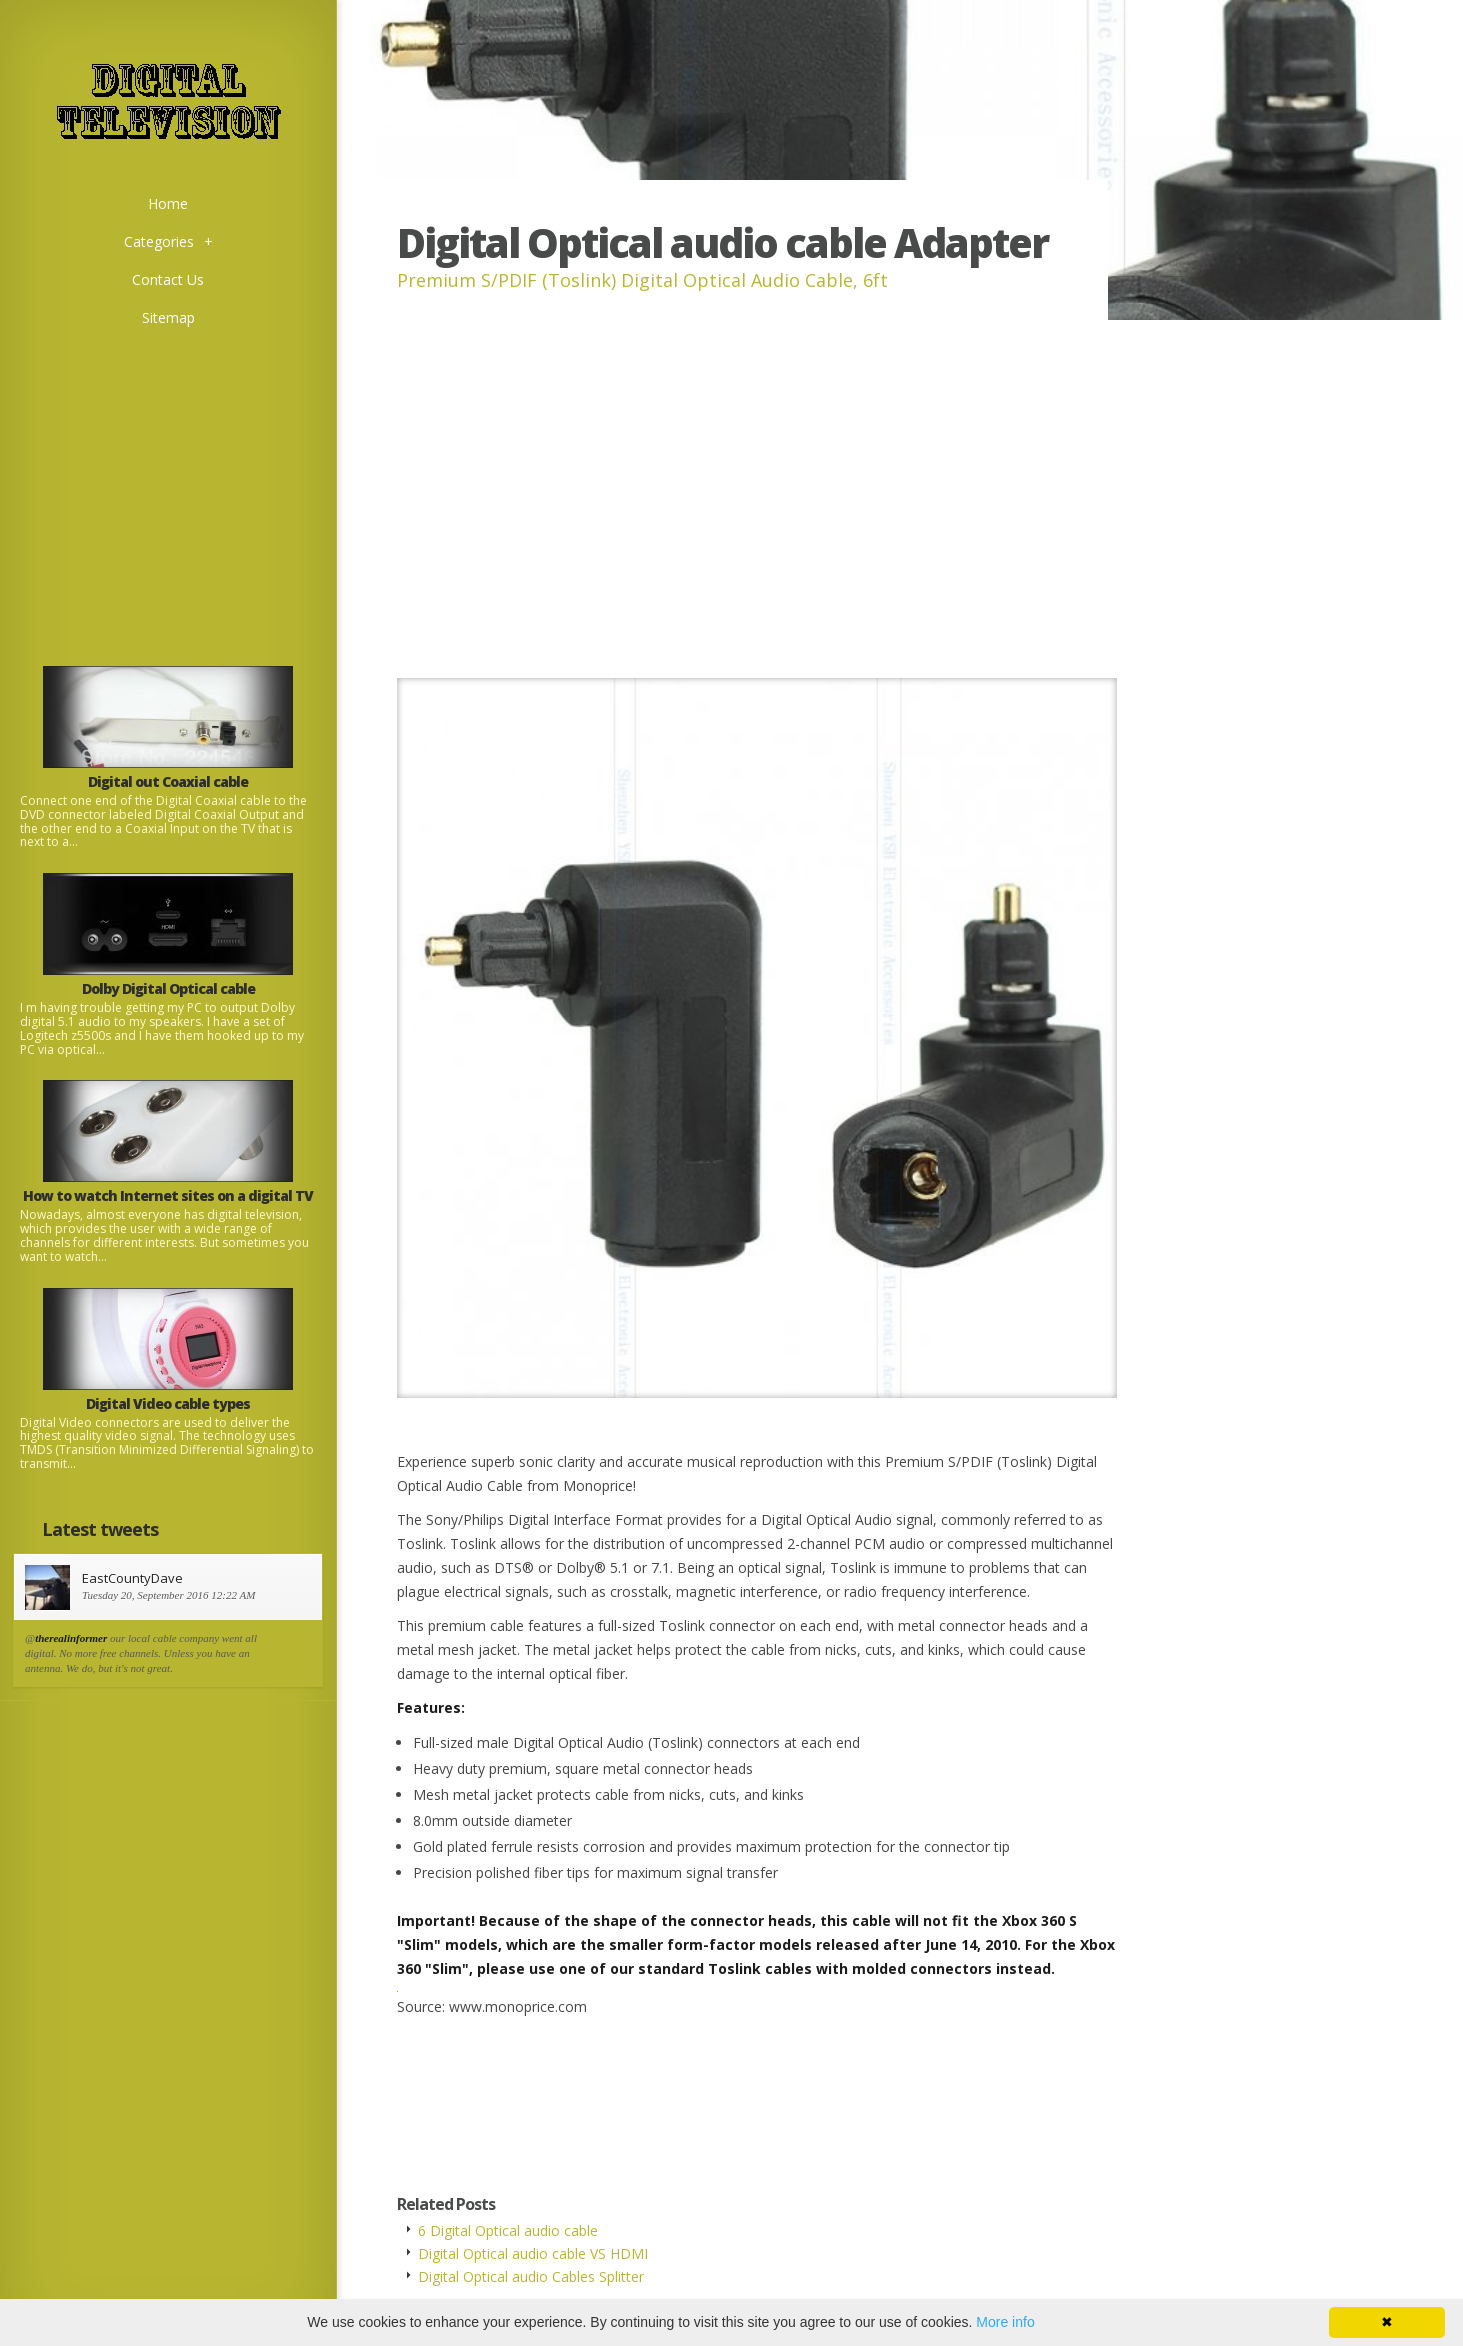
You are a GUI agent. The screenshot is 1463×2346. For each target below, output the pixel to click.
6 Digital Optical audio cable (508, 2230)
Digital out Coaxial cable (168, 781)
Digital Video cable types (168, 1403)
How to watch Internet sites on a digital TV (168, 1195)
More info (1005, 2322)
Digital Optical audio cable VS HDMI (533, 2253)
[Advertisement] (168, 477)
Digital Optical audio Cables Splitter (531, 2276)
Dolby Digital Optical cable (168, 988)
